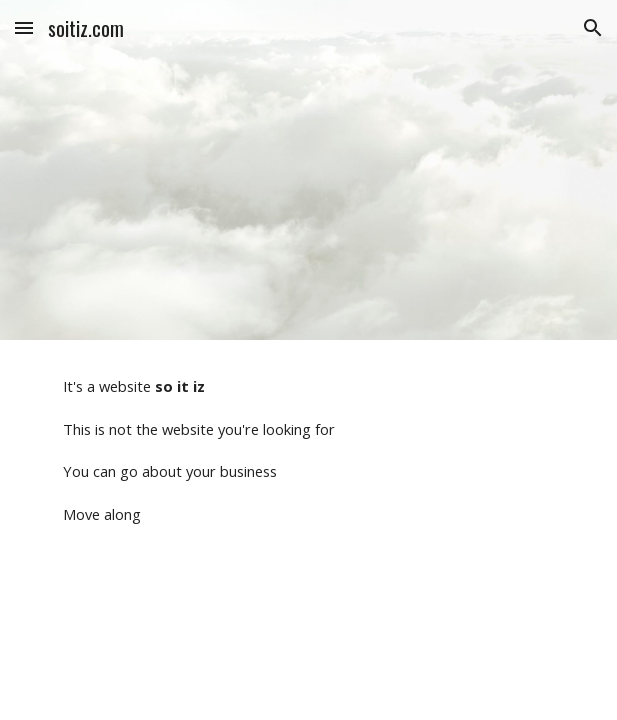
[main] (308, 450)
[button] (24, 27)
